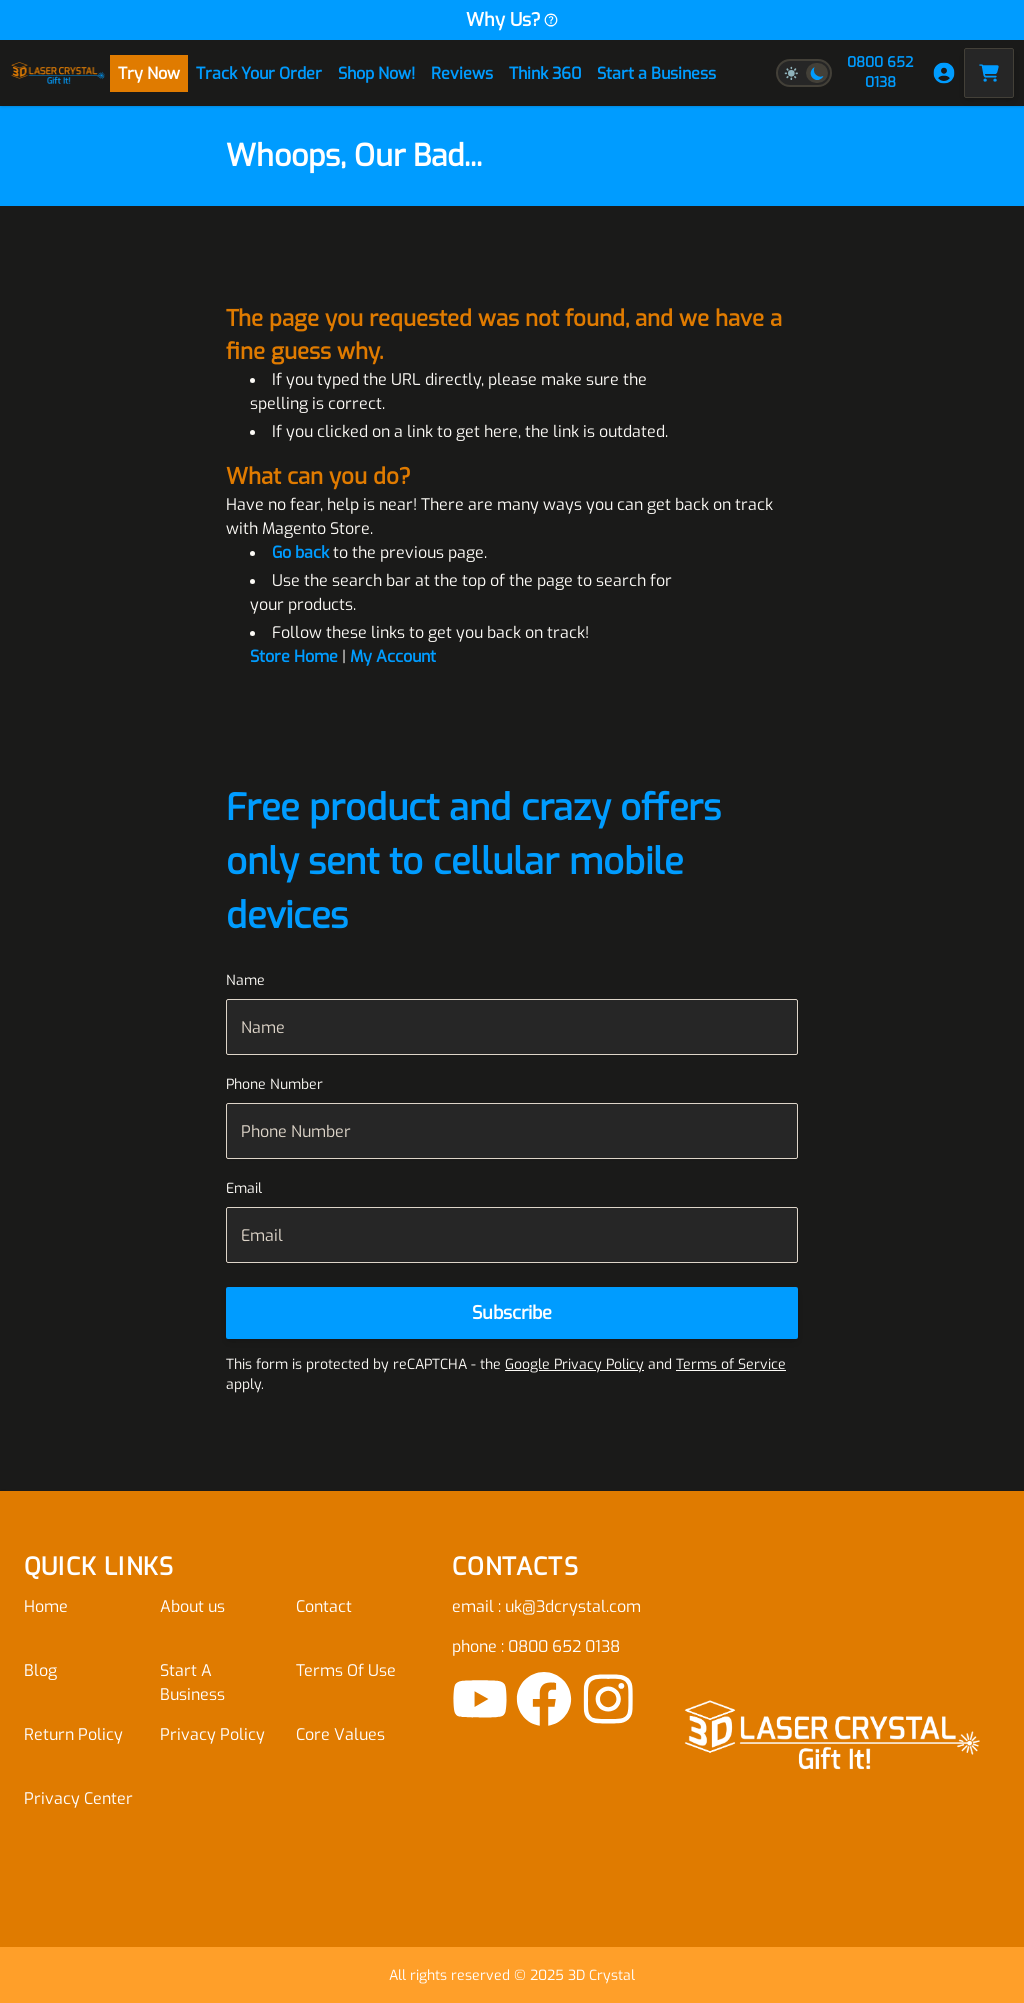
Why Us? (512, 20)
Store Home (294, 656)
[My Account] (944, 73)
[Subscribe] (512, 1313)
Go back (300, 552)
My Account (393, 656)
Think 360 (545, 73)
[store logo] (58, 73)
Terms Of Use (346, 1670)
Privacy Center (78, 1798)
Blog (40, 1670)
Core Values (340, 1734)
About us (192, 1606)
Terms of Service (731, 1364)
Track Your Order (259, 73)
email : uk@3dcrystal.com (546, 1606)
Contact (324, 1606)
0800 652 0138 (880, 72)
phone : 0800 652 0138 (536, 1646)
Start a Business (656, 73)
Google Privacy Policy (574, 1364)
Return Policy (73, 1734)
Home (46, 1606)
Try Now (149, 73)
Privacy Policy (212, 1734)
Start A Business (192, 1682)
